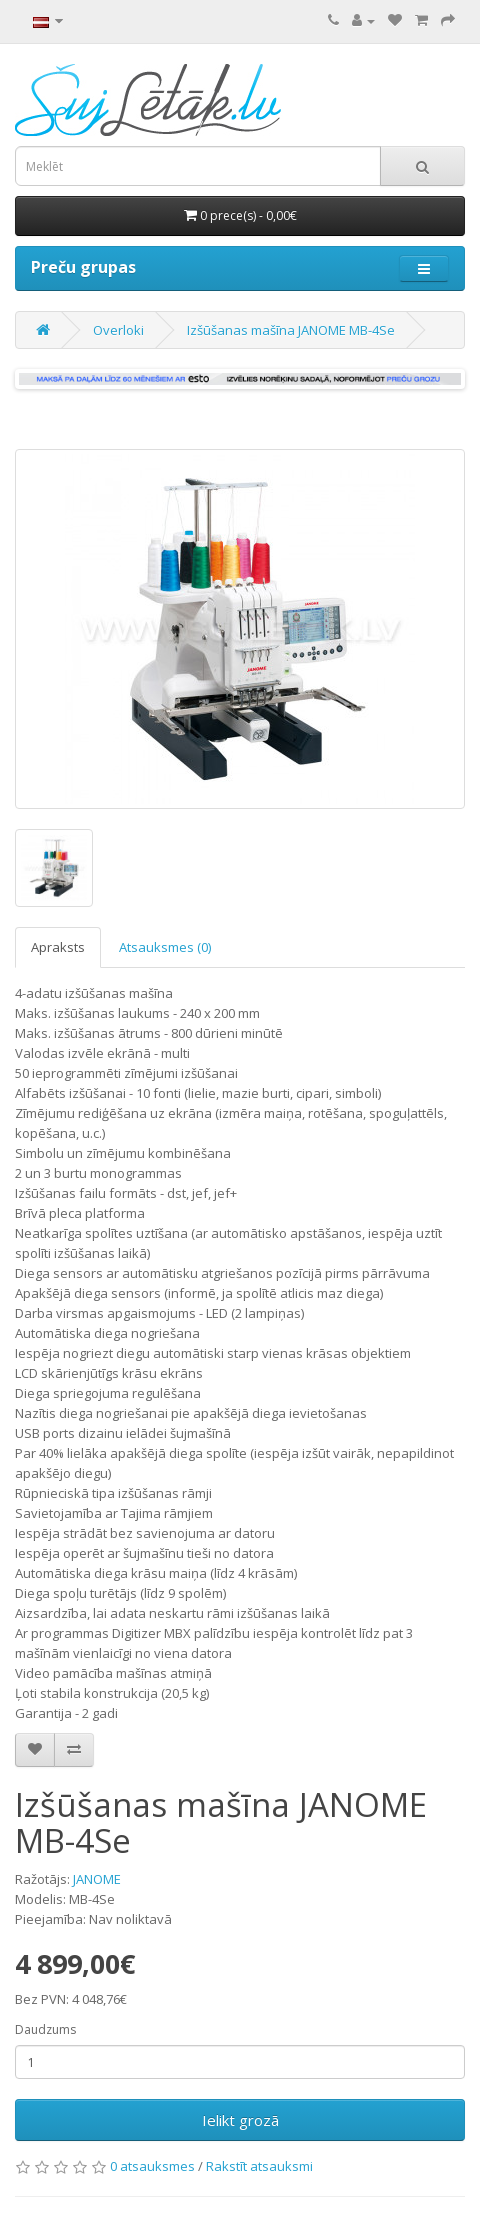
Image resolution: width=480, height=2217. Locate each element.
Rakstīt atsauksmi (259, 2166)
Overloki (118, 330)
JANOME (97, 1879)
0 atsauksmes (152, 2166)
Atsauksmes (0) (165, 947)
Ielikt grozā (240, 2120)
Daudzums (45, 2029)
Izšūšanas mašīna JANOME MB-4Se (291, 330)
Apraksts (58, 947)
